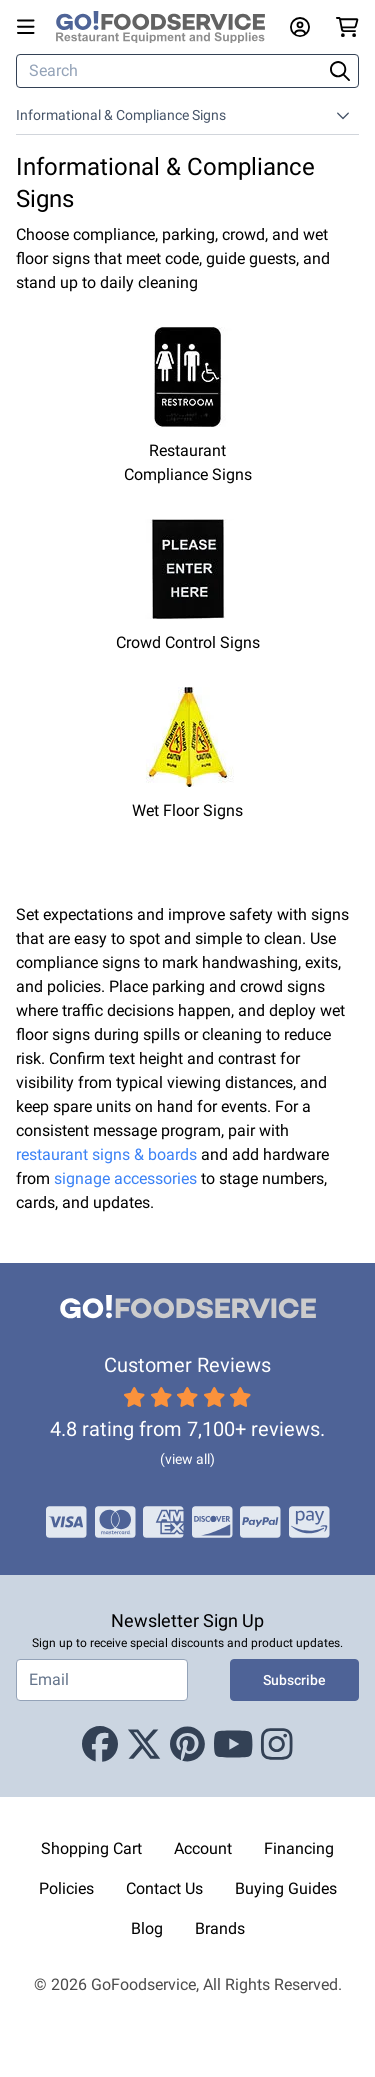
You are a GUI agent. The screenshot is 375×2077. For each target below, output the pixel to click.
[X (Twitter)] (144, 1745)
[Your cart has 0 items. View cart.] (347, 27)
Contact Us (164, 1888)
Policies (66, 1888)
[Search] (171, 71)
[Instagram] (277, 1745)
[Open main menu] (30, 27)
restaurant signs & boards (106, 1154)
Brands (220, 1928)
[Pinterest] (187, 1745)
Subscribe (294, 1680)
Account (203, 1848)
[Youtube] (233, 1745)
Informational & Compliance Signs (121, 115)
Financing (299, 1848)
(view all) (187, 1459)
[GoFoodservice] (168, 27)
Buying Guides (286, 1888)
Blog (147, 1928)
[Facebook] (100, 1745)
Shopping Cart (91, 1848)
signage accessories (125, 1178)
